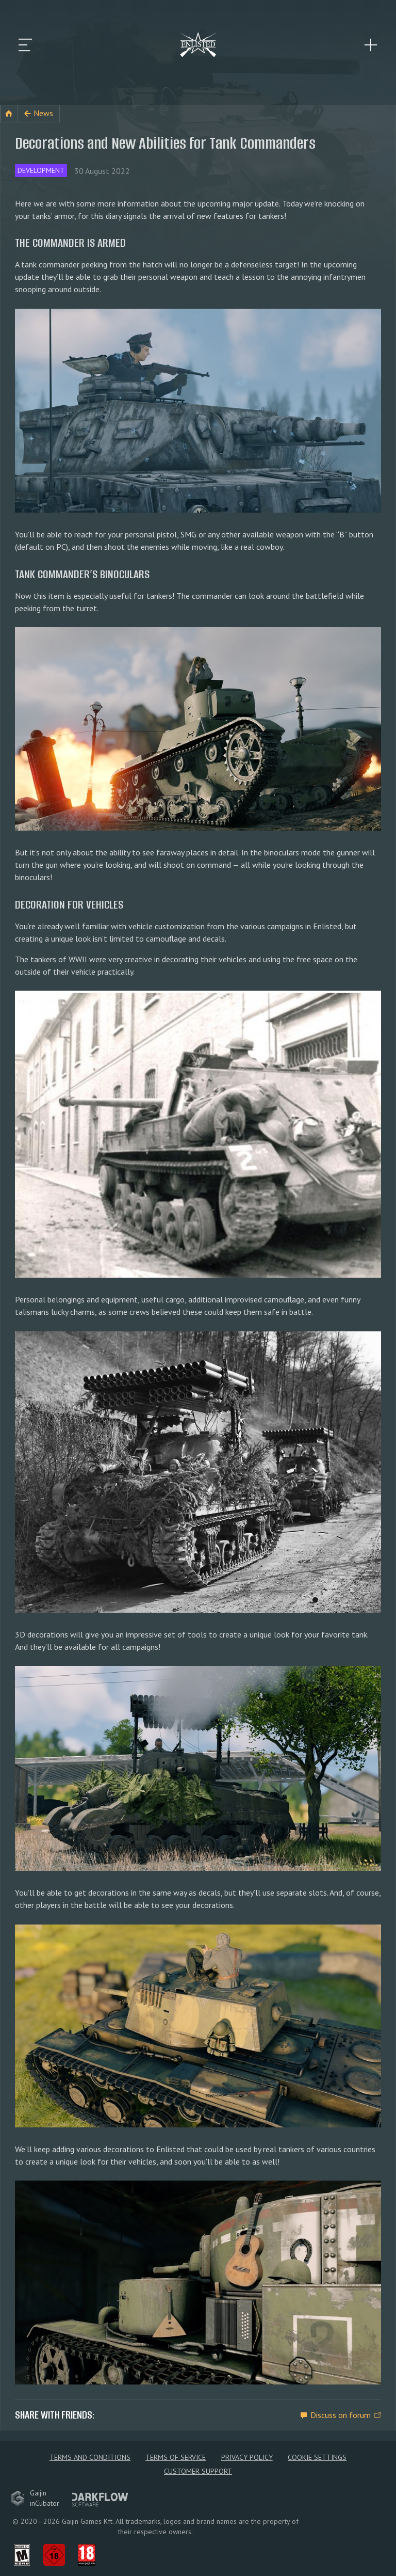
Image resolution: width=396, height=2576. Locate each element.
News (43, 113)
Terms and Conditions (90, 2456)
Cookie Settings (317, 2456)
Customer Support (198, 2470)
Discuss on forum (340, 2414)
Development (41, 170)
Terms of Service (175, 2456)
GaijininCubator (35, 2497)
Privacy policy (247, 2456)
